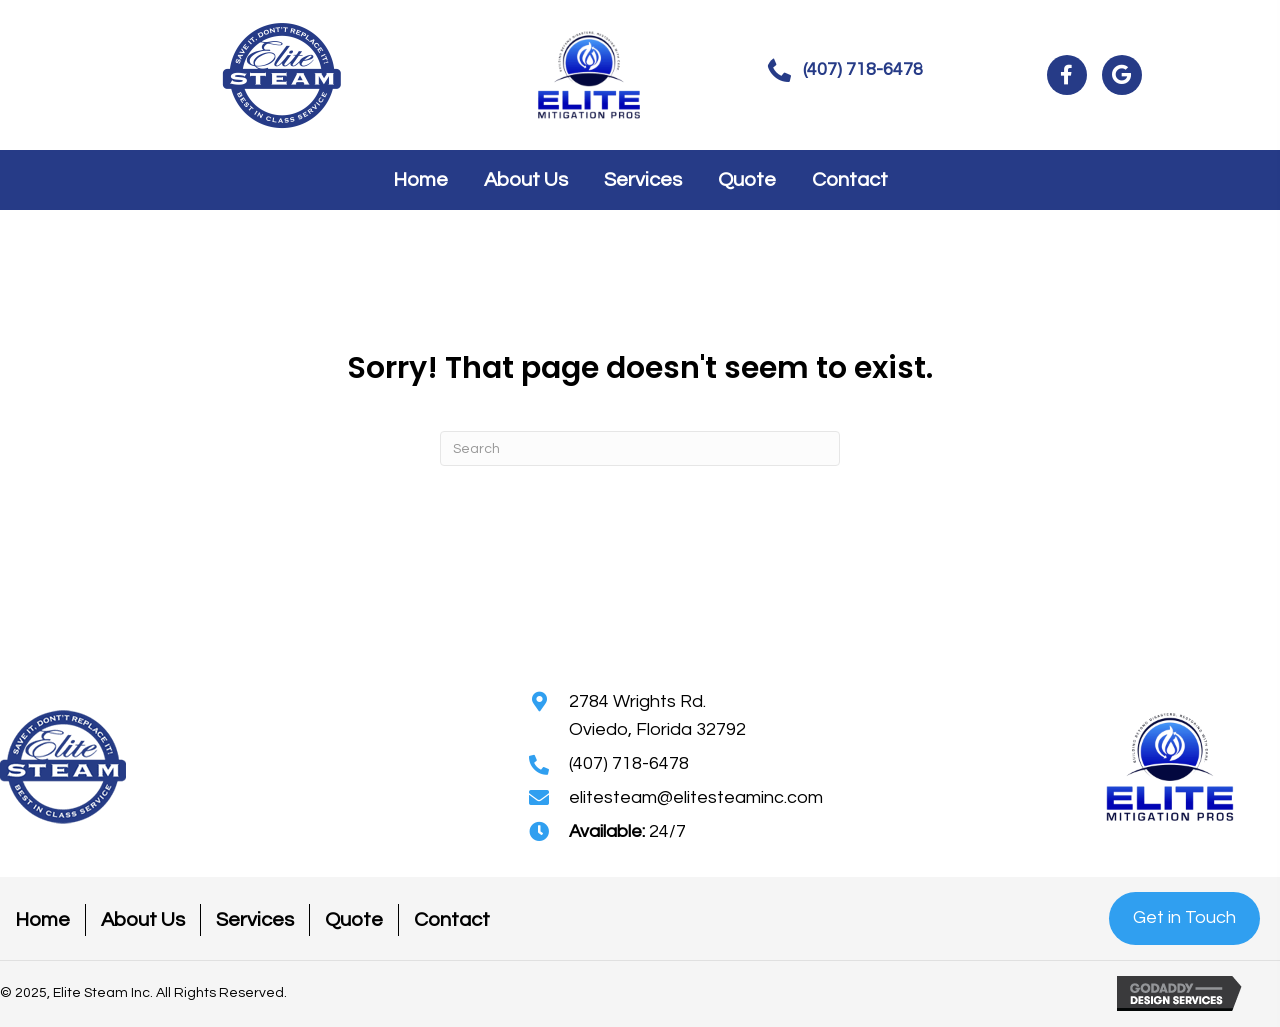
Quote (354, 920)
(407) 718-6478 (629, 763)
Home (42, 920)
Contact (452, 920)
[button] (845, 70)
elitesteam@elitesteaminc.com (696, 797)
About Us (143, 920)
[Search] (640, 448)
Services (255, 920)
